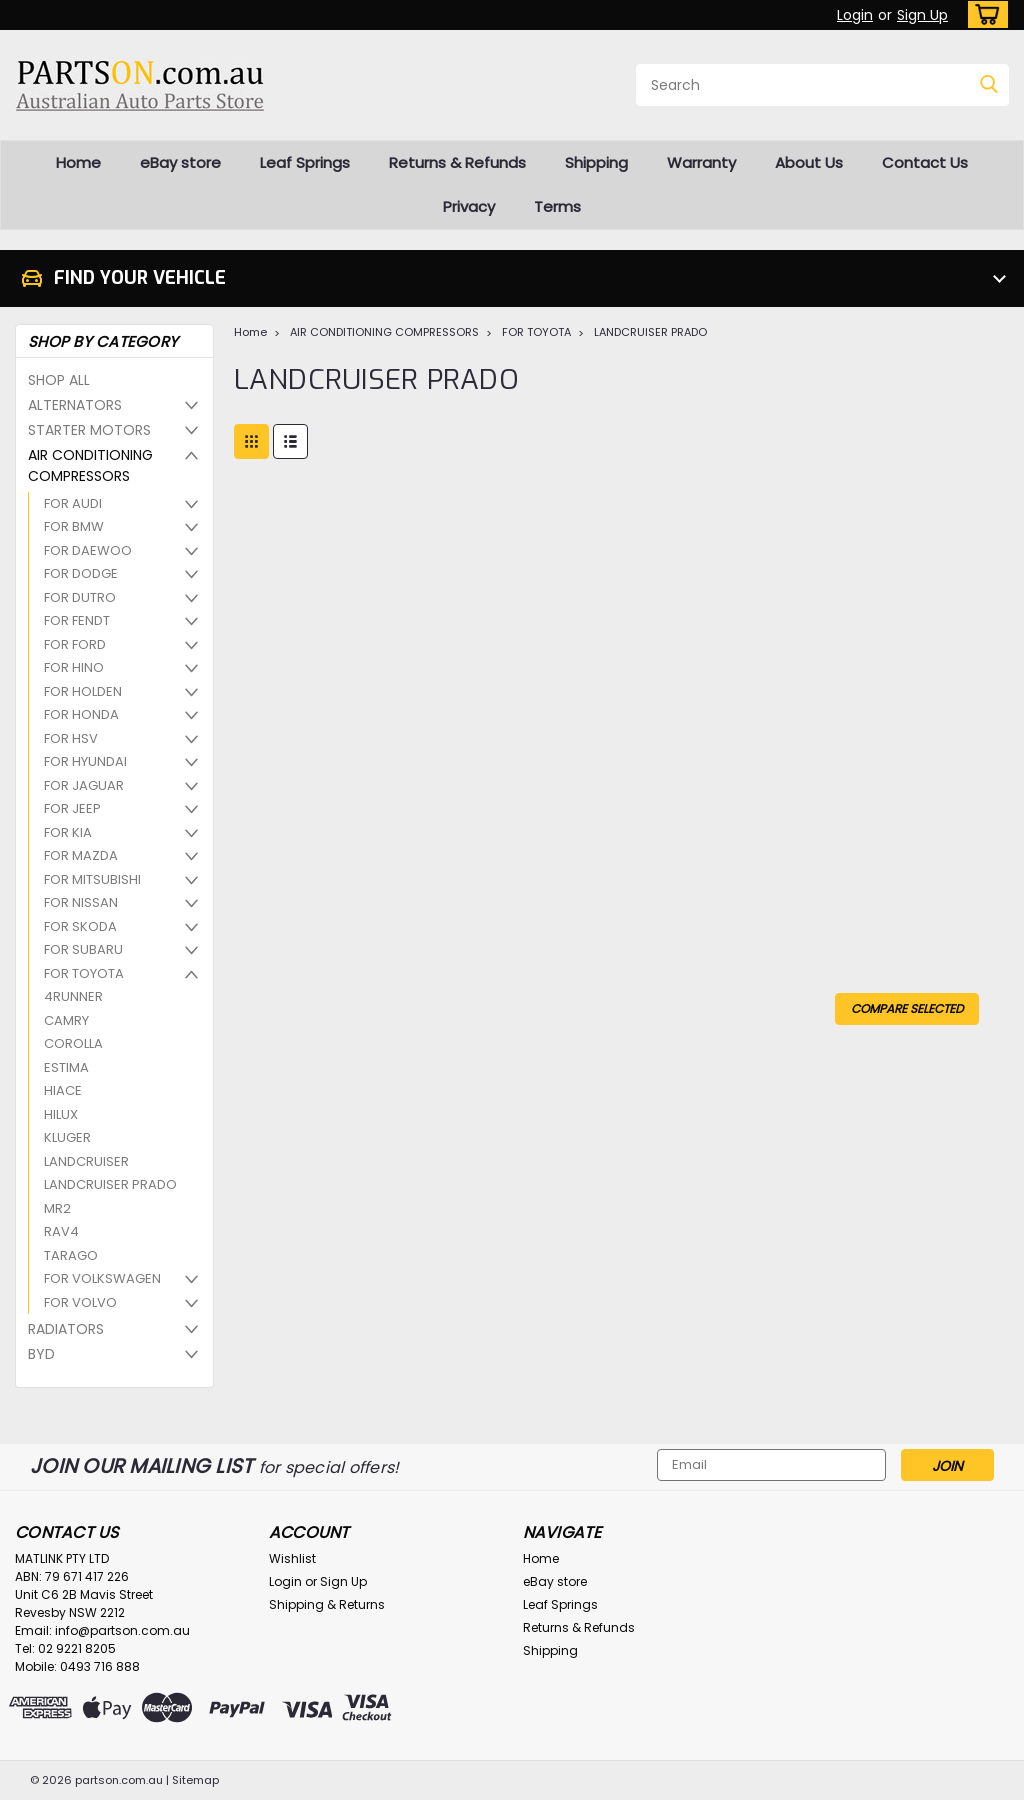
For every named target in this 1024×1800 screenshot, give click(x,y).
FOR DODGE (81, 573)
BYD (41, 1354)
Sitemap (195, 1780)
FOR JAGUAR (84, 785)
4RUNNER (73, 996)
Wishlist (292, 1558)
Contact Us (925, 162)
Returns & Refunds (457, 162)
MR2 (57, 1208)
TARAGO (71, 1255)
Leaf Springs (305, 162)
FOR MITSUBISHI (92, 879)
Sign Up (922, 15)
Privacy (469, 206)
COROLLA (73, 1043)
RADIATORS (66, 1329)
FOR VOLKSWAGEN (102, 1278)
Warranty (701, 162)
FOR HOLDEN (83, 691)
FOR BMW (74, 526)
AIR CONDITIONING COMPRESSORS (90, 465)
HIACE (63, 1090)
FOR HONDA (81, 714)
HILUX (61, 1114)
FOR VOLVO (80, 1302)
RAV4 (61, 1231)
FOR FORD (75, 644)
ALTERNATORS (75, 405)
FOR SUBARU (83, 949)
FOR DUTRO (80, 597)
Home (78, 162)
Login (855, 15)
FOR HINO (74, 667)
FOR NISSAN (81, 902)
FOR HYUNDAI (85, 761)
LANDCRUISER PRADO (110, 1184)
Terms (557, 206)
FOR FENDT (77, 620)
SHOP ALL (59, 380)
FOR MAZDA (81, 855)
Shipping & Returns (327, 1604)
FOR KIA (68, 832)
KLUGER (67, 1137)
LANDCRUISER (86, 1161)
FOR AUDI (73, 503)
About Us (809, 162)
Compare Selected (907, 1008)
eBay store (180, 162)
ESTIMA (66, 1067)
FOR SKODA (80, 926)
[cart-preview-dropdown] (983, 14)
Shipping (596, 162)
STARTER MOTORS (89, 430)
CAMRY (66, 1020)
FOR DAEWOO (88, 550)
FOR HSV (71, 738)
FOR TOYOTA (84, 973)
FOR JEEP (72, 808)
